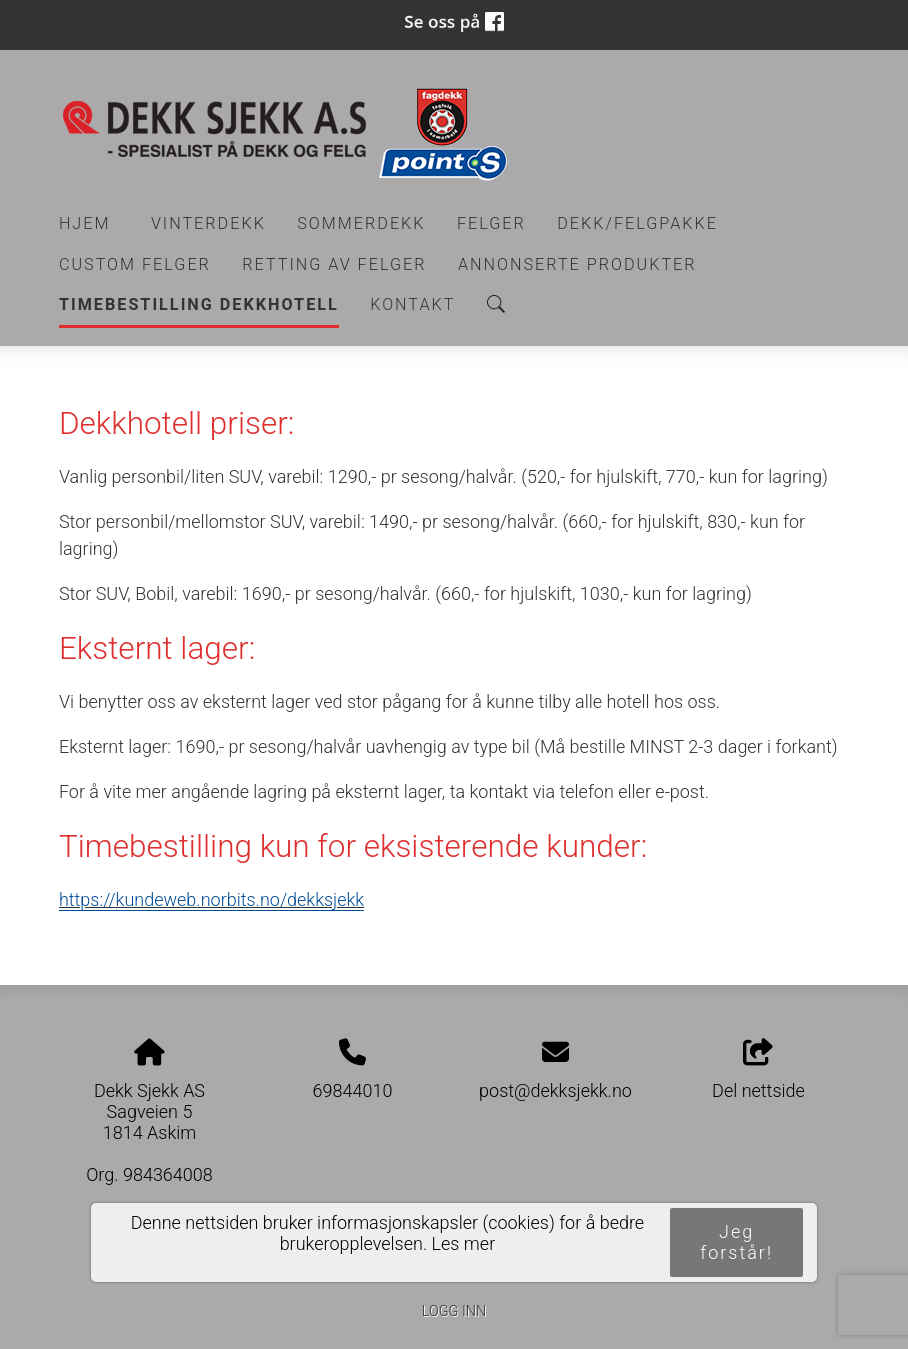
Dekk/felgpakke (637, 223)
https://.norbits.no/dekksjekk (211, 899)
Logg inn (454, 1311)
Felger (491, 223)
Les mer (464, 1243)
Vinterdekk (208, 223)
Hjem (85, 223)
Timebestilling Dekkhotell (199, 304)
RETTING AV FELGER (334, 264)
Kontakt (412, 304)
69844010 (353, 1090)
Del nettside (758, 1070)
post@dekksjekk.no (555, 1090)
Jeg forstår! (736, 1242)
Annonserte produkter (577, 264)
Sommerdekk (361, 223)
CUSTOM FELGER (135, 264)
